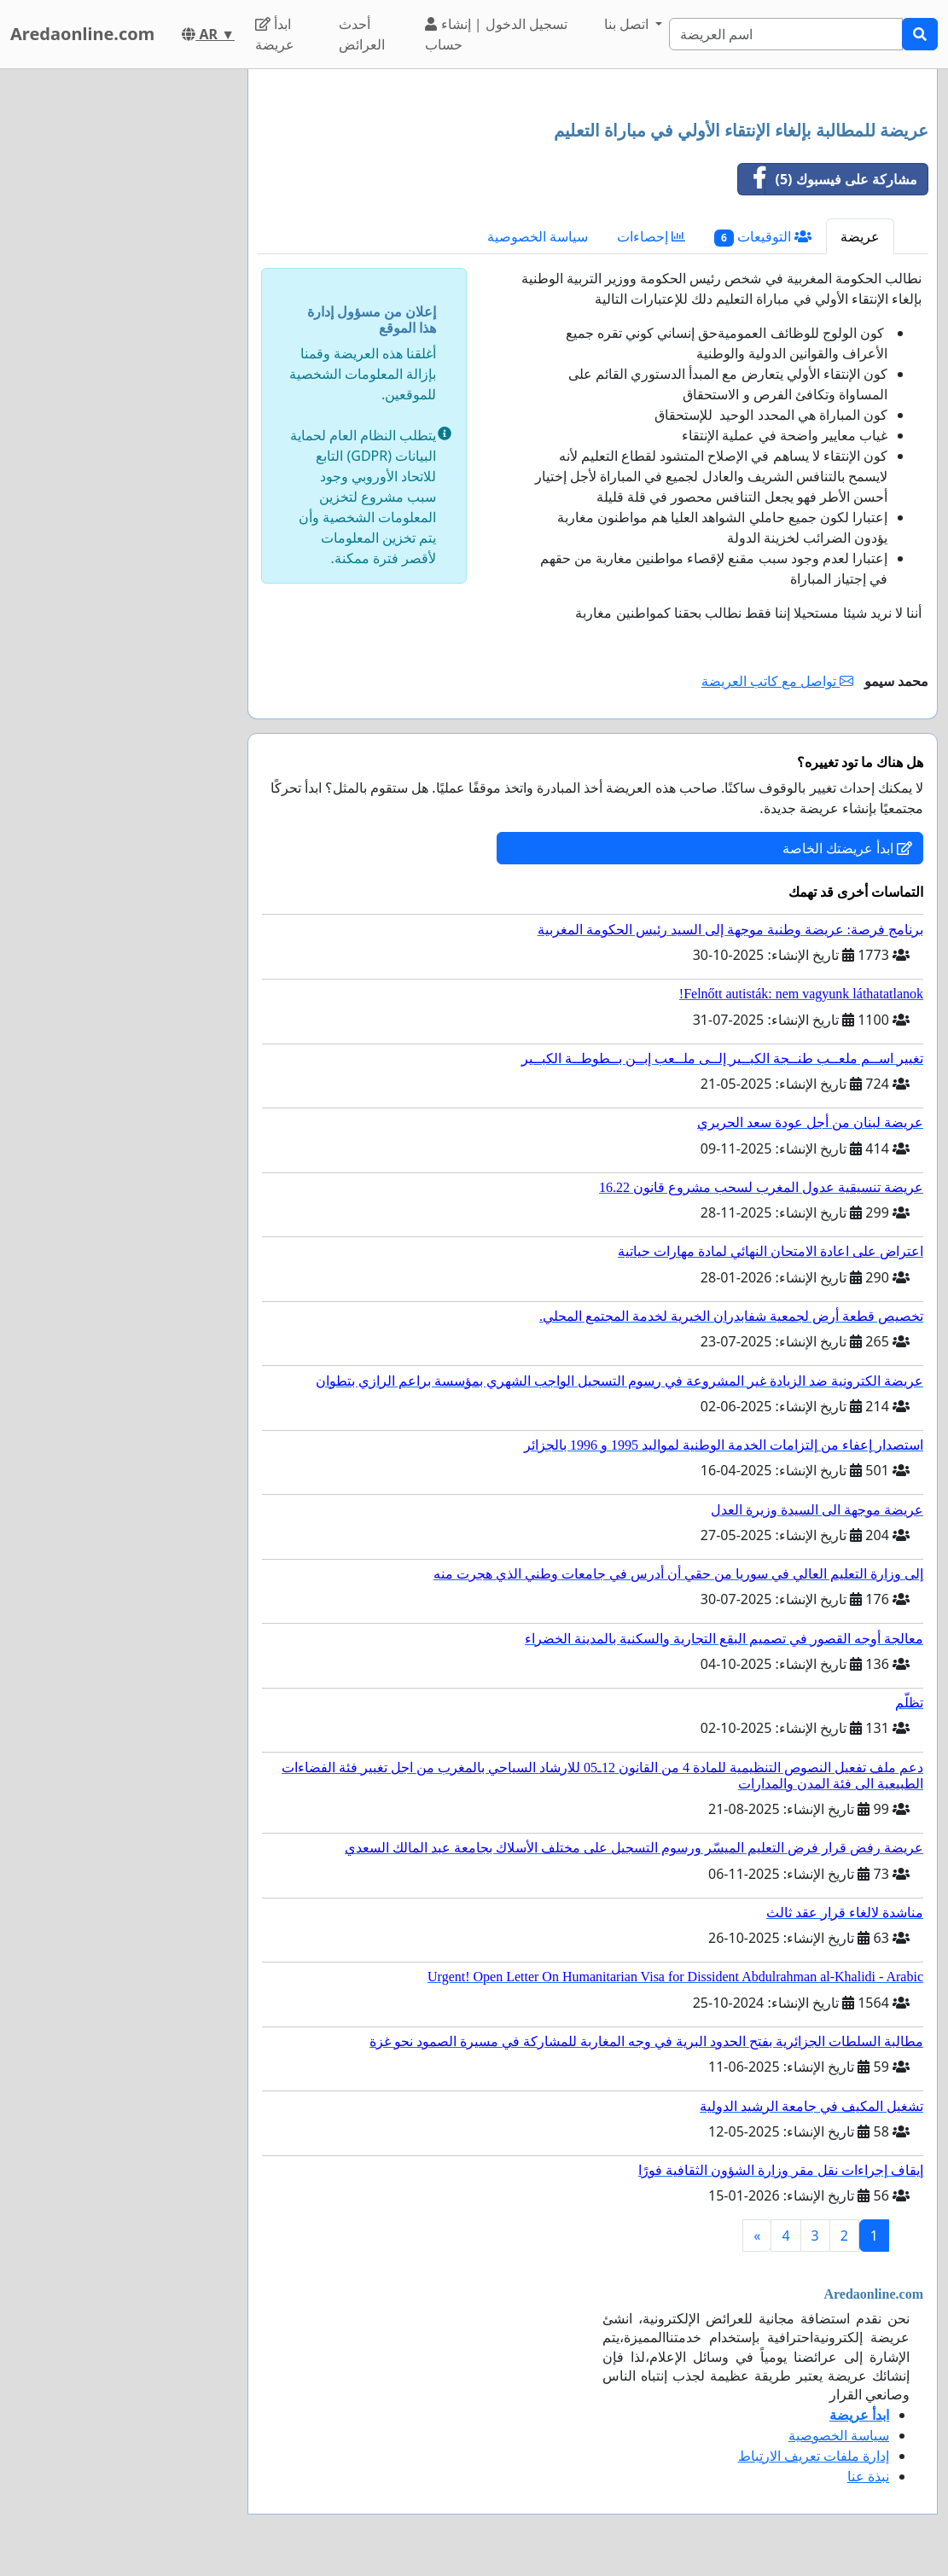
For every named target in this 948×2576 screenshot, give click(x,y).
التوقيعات (762, 237)
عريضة (860, 236)
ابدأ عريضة (274, 34)
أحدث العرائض (362, 34)
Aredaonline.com (82, 33)
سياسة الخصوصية (537, 236)
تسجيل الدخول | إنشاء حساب (496, 34)
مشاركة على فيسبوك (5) (828, 179)
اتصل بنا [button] (628, 24)
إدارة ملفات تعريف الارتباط (813, 2455)
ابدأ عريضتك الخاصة (847, 848)
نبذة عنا (868, 2476)
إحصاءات (651, 236)
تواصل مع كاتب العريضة (777, 681)
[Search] (786, 34)
